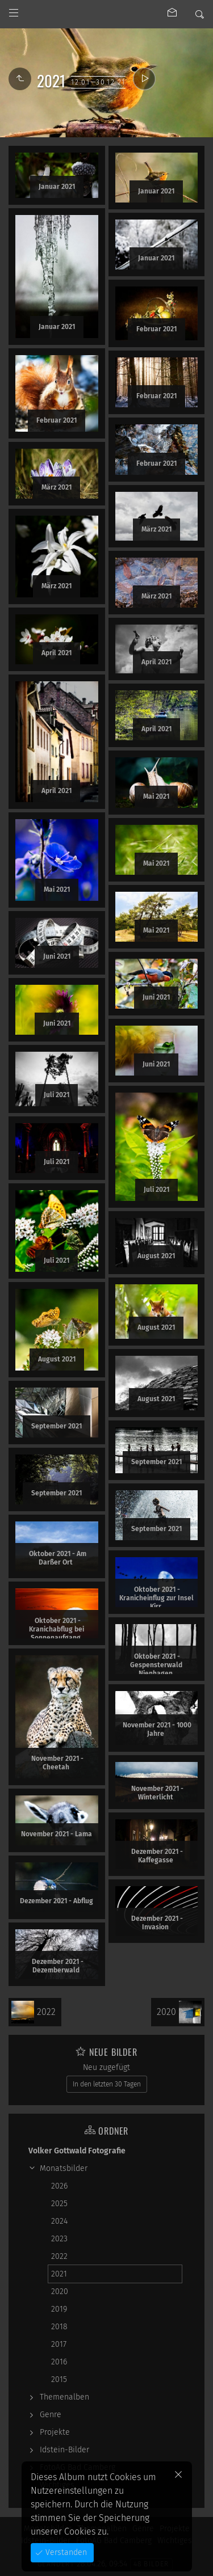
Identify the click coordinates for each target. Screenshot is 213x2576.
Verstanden (65, 2552)
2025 (59, 2203)
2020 (59, 2291)
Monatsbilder (63, 2168)
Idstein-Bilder (64, 2450)
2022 (59, 2256)
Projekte (55, 2432)
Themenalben (64, 2397)
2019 (59, 2309)
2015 (59, 2379)
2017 (58, 2344)
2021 (59, 2274)
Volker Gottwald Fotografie (77, 2151)
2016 (59, 2362)
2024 (59, 2221)
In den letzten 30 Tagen (107, 2084)
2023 (59, 2239)
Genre (50, 2414)
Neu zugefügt (106, 2067)
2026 (59, 2186)
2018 (59, 2327)
